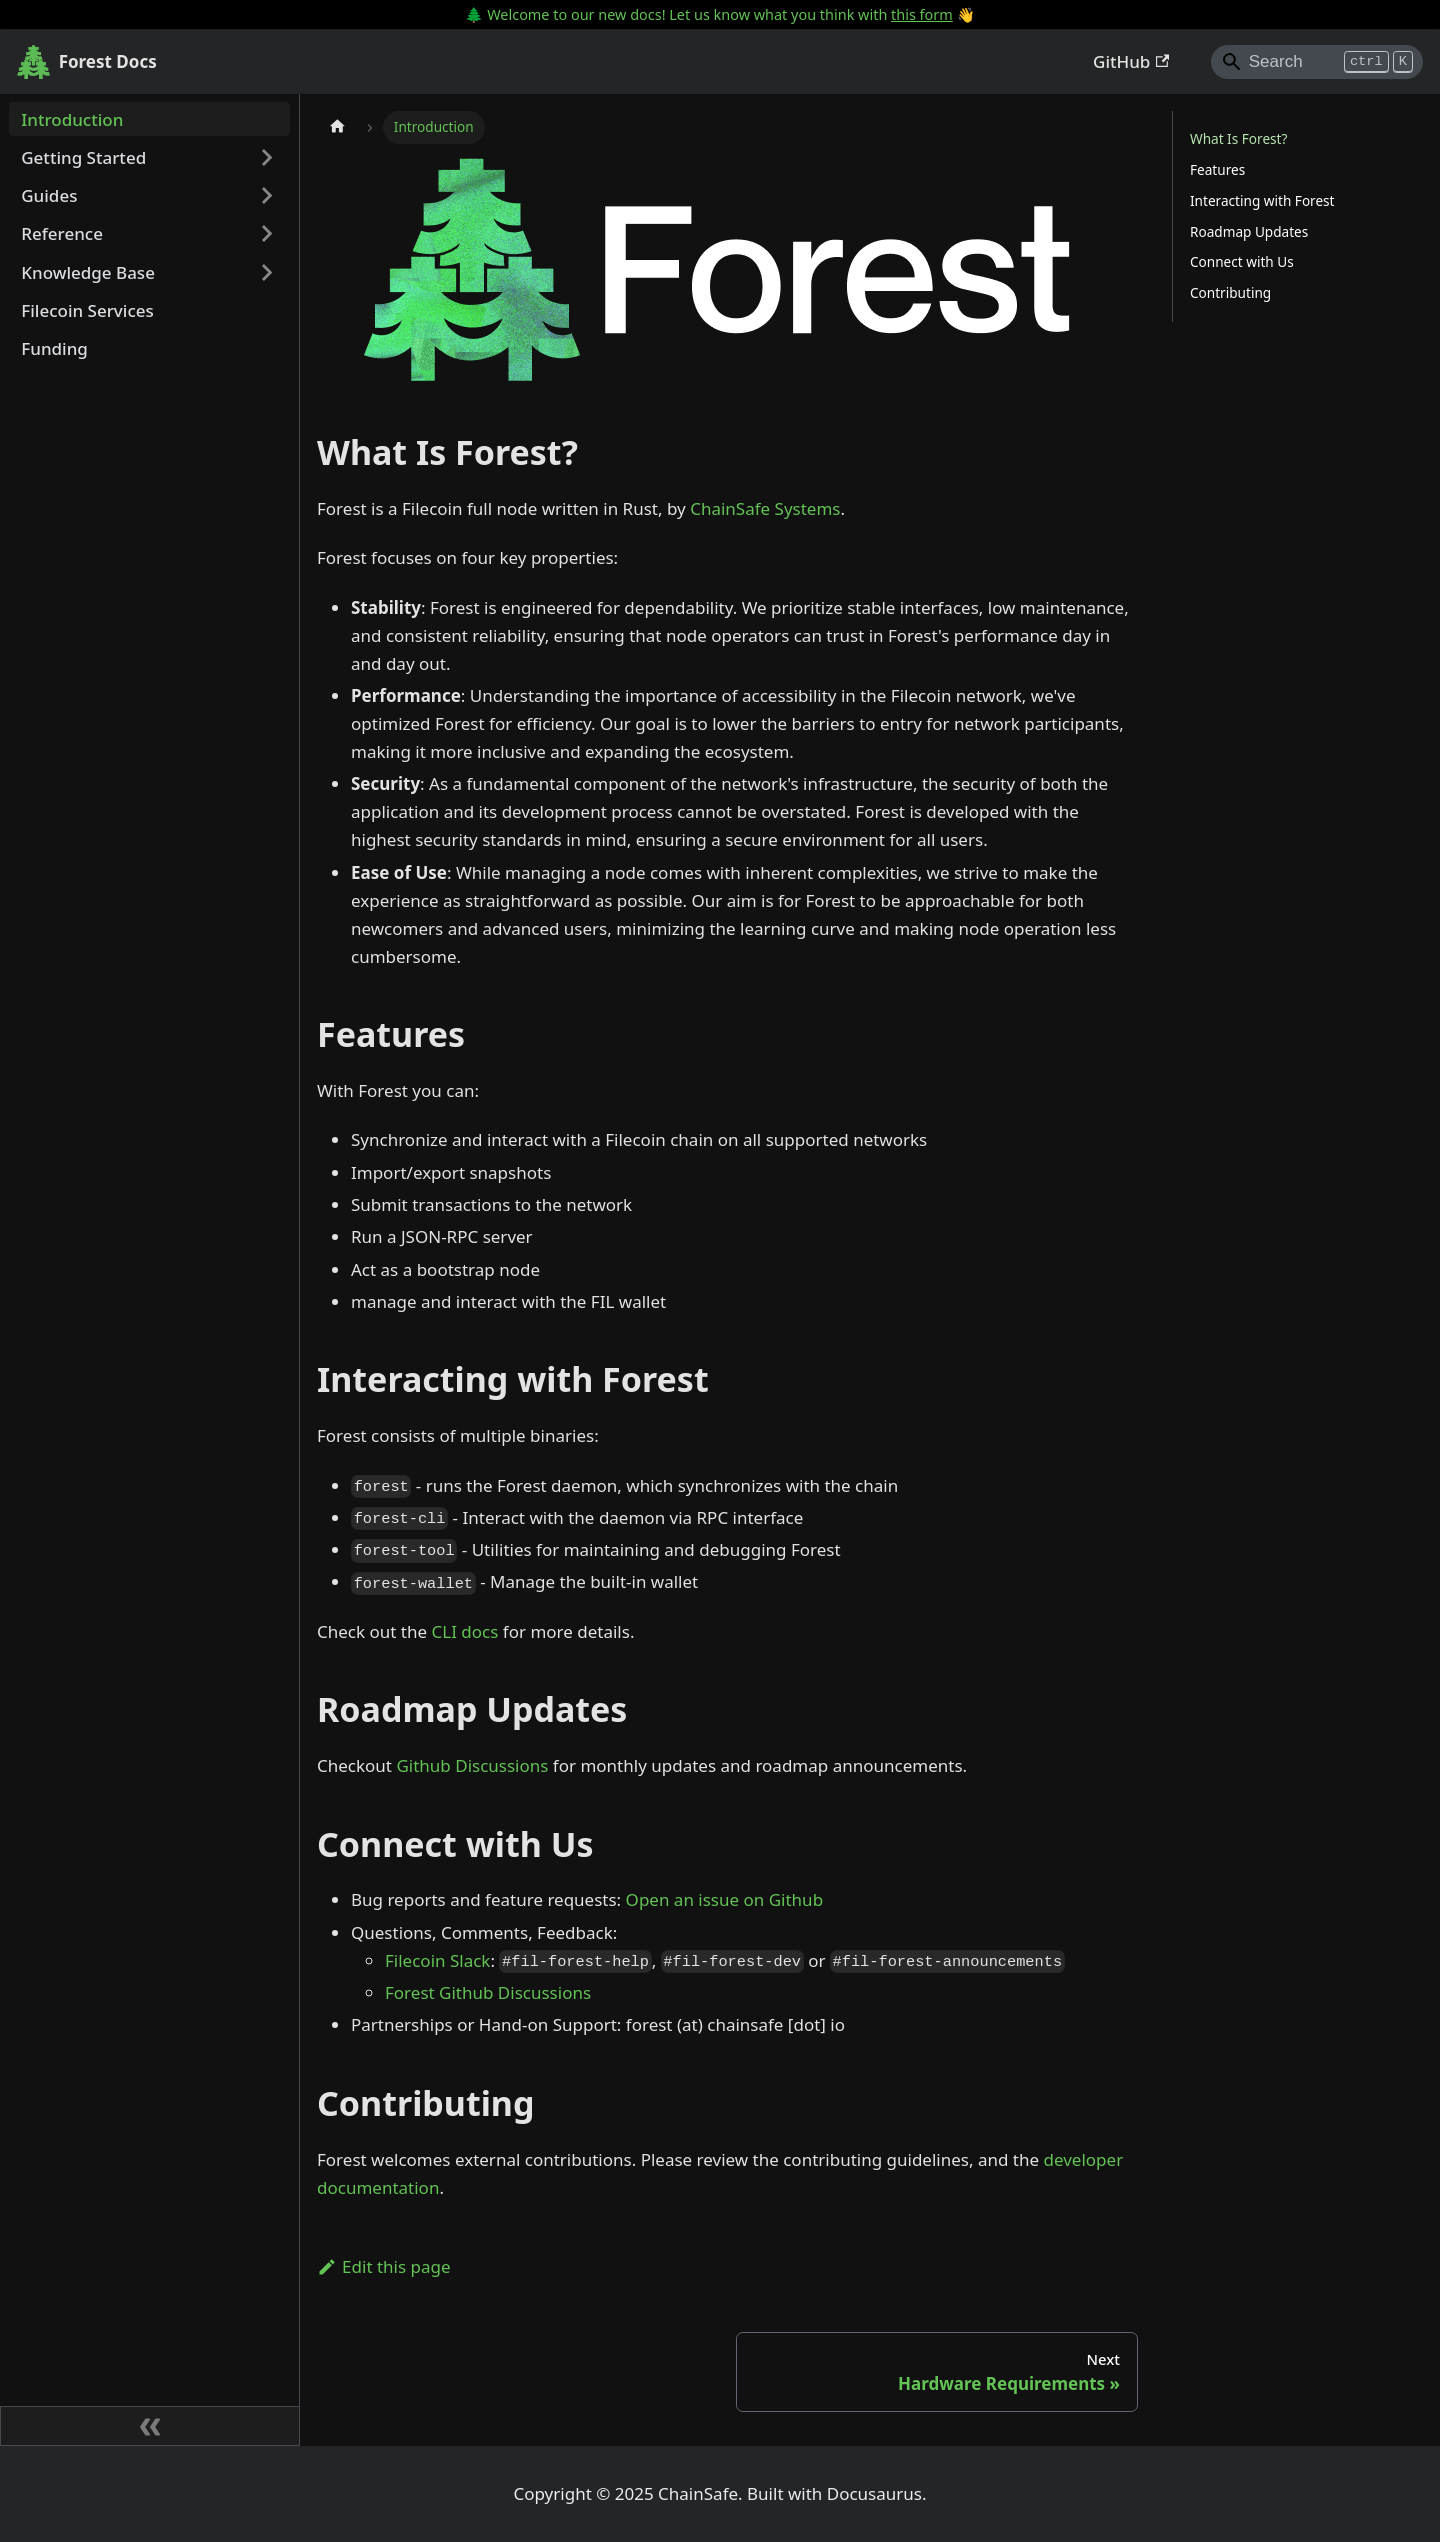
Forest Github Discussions (488, 1992)
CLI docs (465, 1631)
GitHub (1131, 61)
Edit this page (384, 2266)
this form (922, 14)
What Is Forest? (1238, 138)
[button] (150, 158)
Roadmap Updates (1249, 231)
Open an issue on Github (724, 1899)
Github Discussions (472, 1765)
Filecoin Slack (437, 1960)
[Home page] (337, 127)
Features (1217, 169)
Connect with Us (1242, 261)
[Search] (1317, 62)
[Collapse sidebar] (150, 2426)
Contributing (1230, 292)
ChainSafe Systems (765, 508)
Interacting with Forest (1262, 200)
